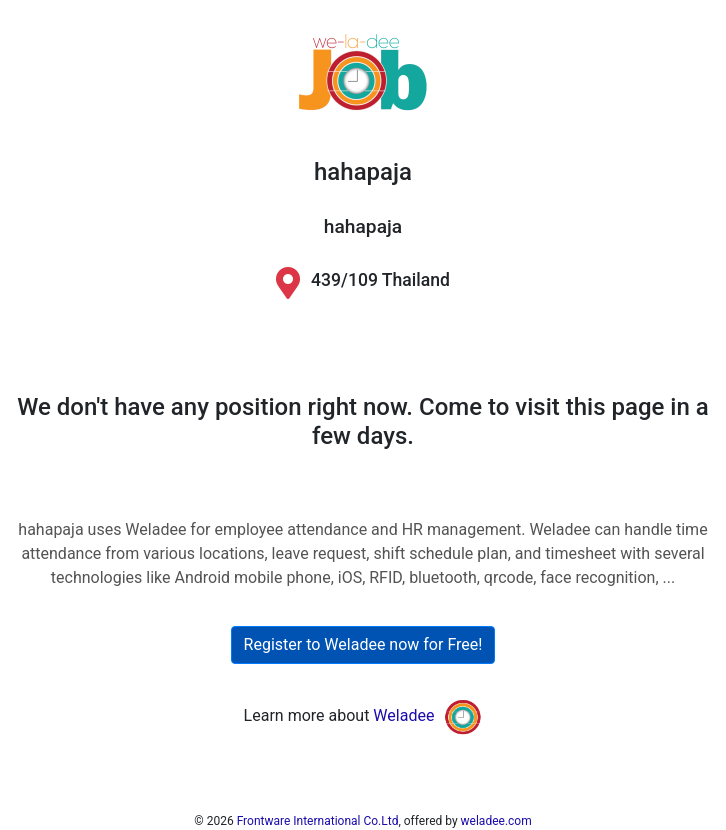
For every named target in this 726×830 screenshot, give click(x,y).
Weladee (403, 716)
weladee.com (496, 821)
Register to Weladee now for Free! (363, 644)
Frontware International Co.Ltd (318, 821)
